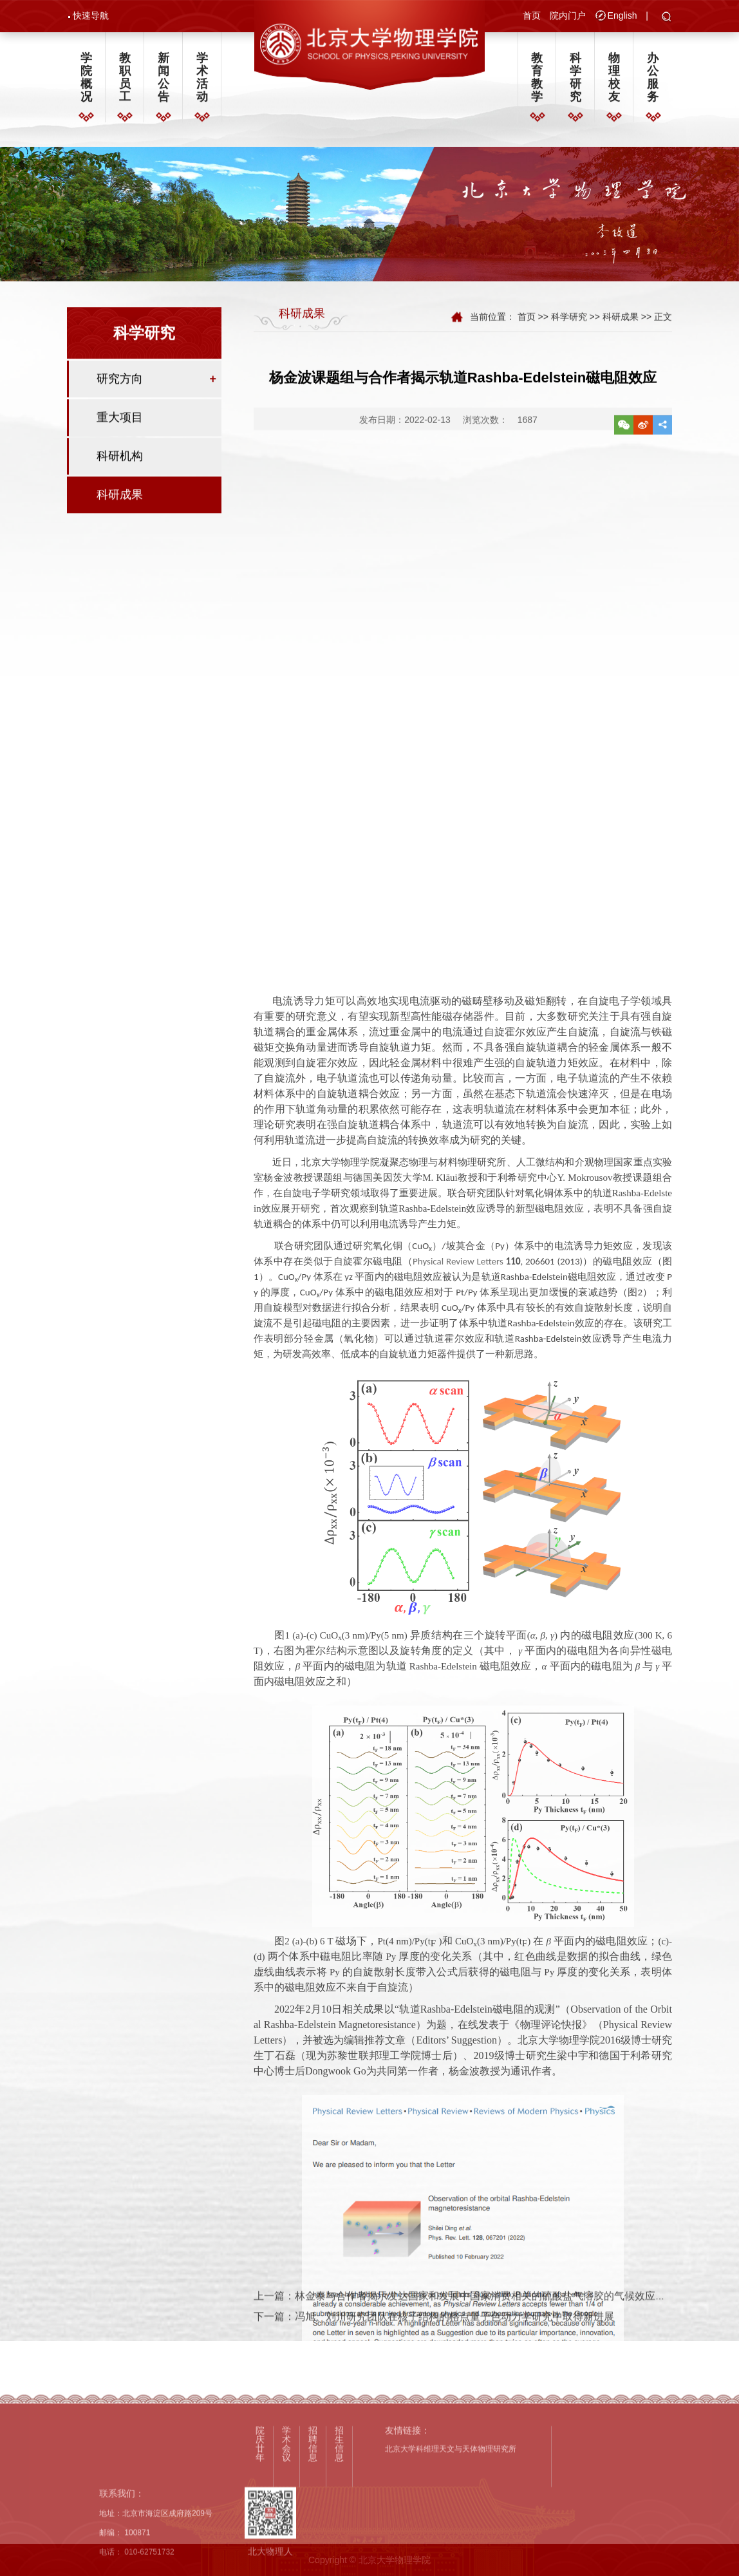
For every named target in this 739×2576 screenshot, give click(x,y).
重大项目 (120, 428)
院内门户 (568, 17)
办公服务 (653, 82)
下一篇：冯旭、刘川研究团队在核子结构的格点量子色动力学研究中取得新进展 (434, 2335)
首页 (532, 17)
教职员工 (125, 82)
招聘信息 (312, 2539)
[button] (666, 18)
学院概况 (86, 82)
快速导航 (91, 17)
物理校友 (614, 82)
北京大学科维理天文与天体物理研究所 (450, 2544)
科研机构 (120, 466)
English (622, 17)
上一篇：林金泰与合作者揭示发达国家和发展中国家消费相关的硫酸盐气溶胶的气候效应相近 (465, 2314)
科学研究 (575, 82)
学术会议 (286, 2539)
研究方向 (120, 389)
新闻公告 (163, 82)
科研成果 (120, 505)
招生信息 (339, 2539)
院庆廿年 (260, 2539)
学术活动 (202, 82)
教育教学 (537, 82)
